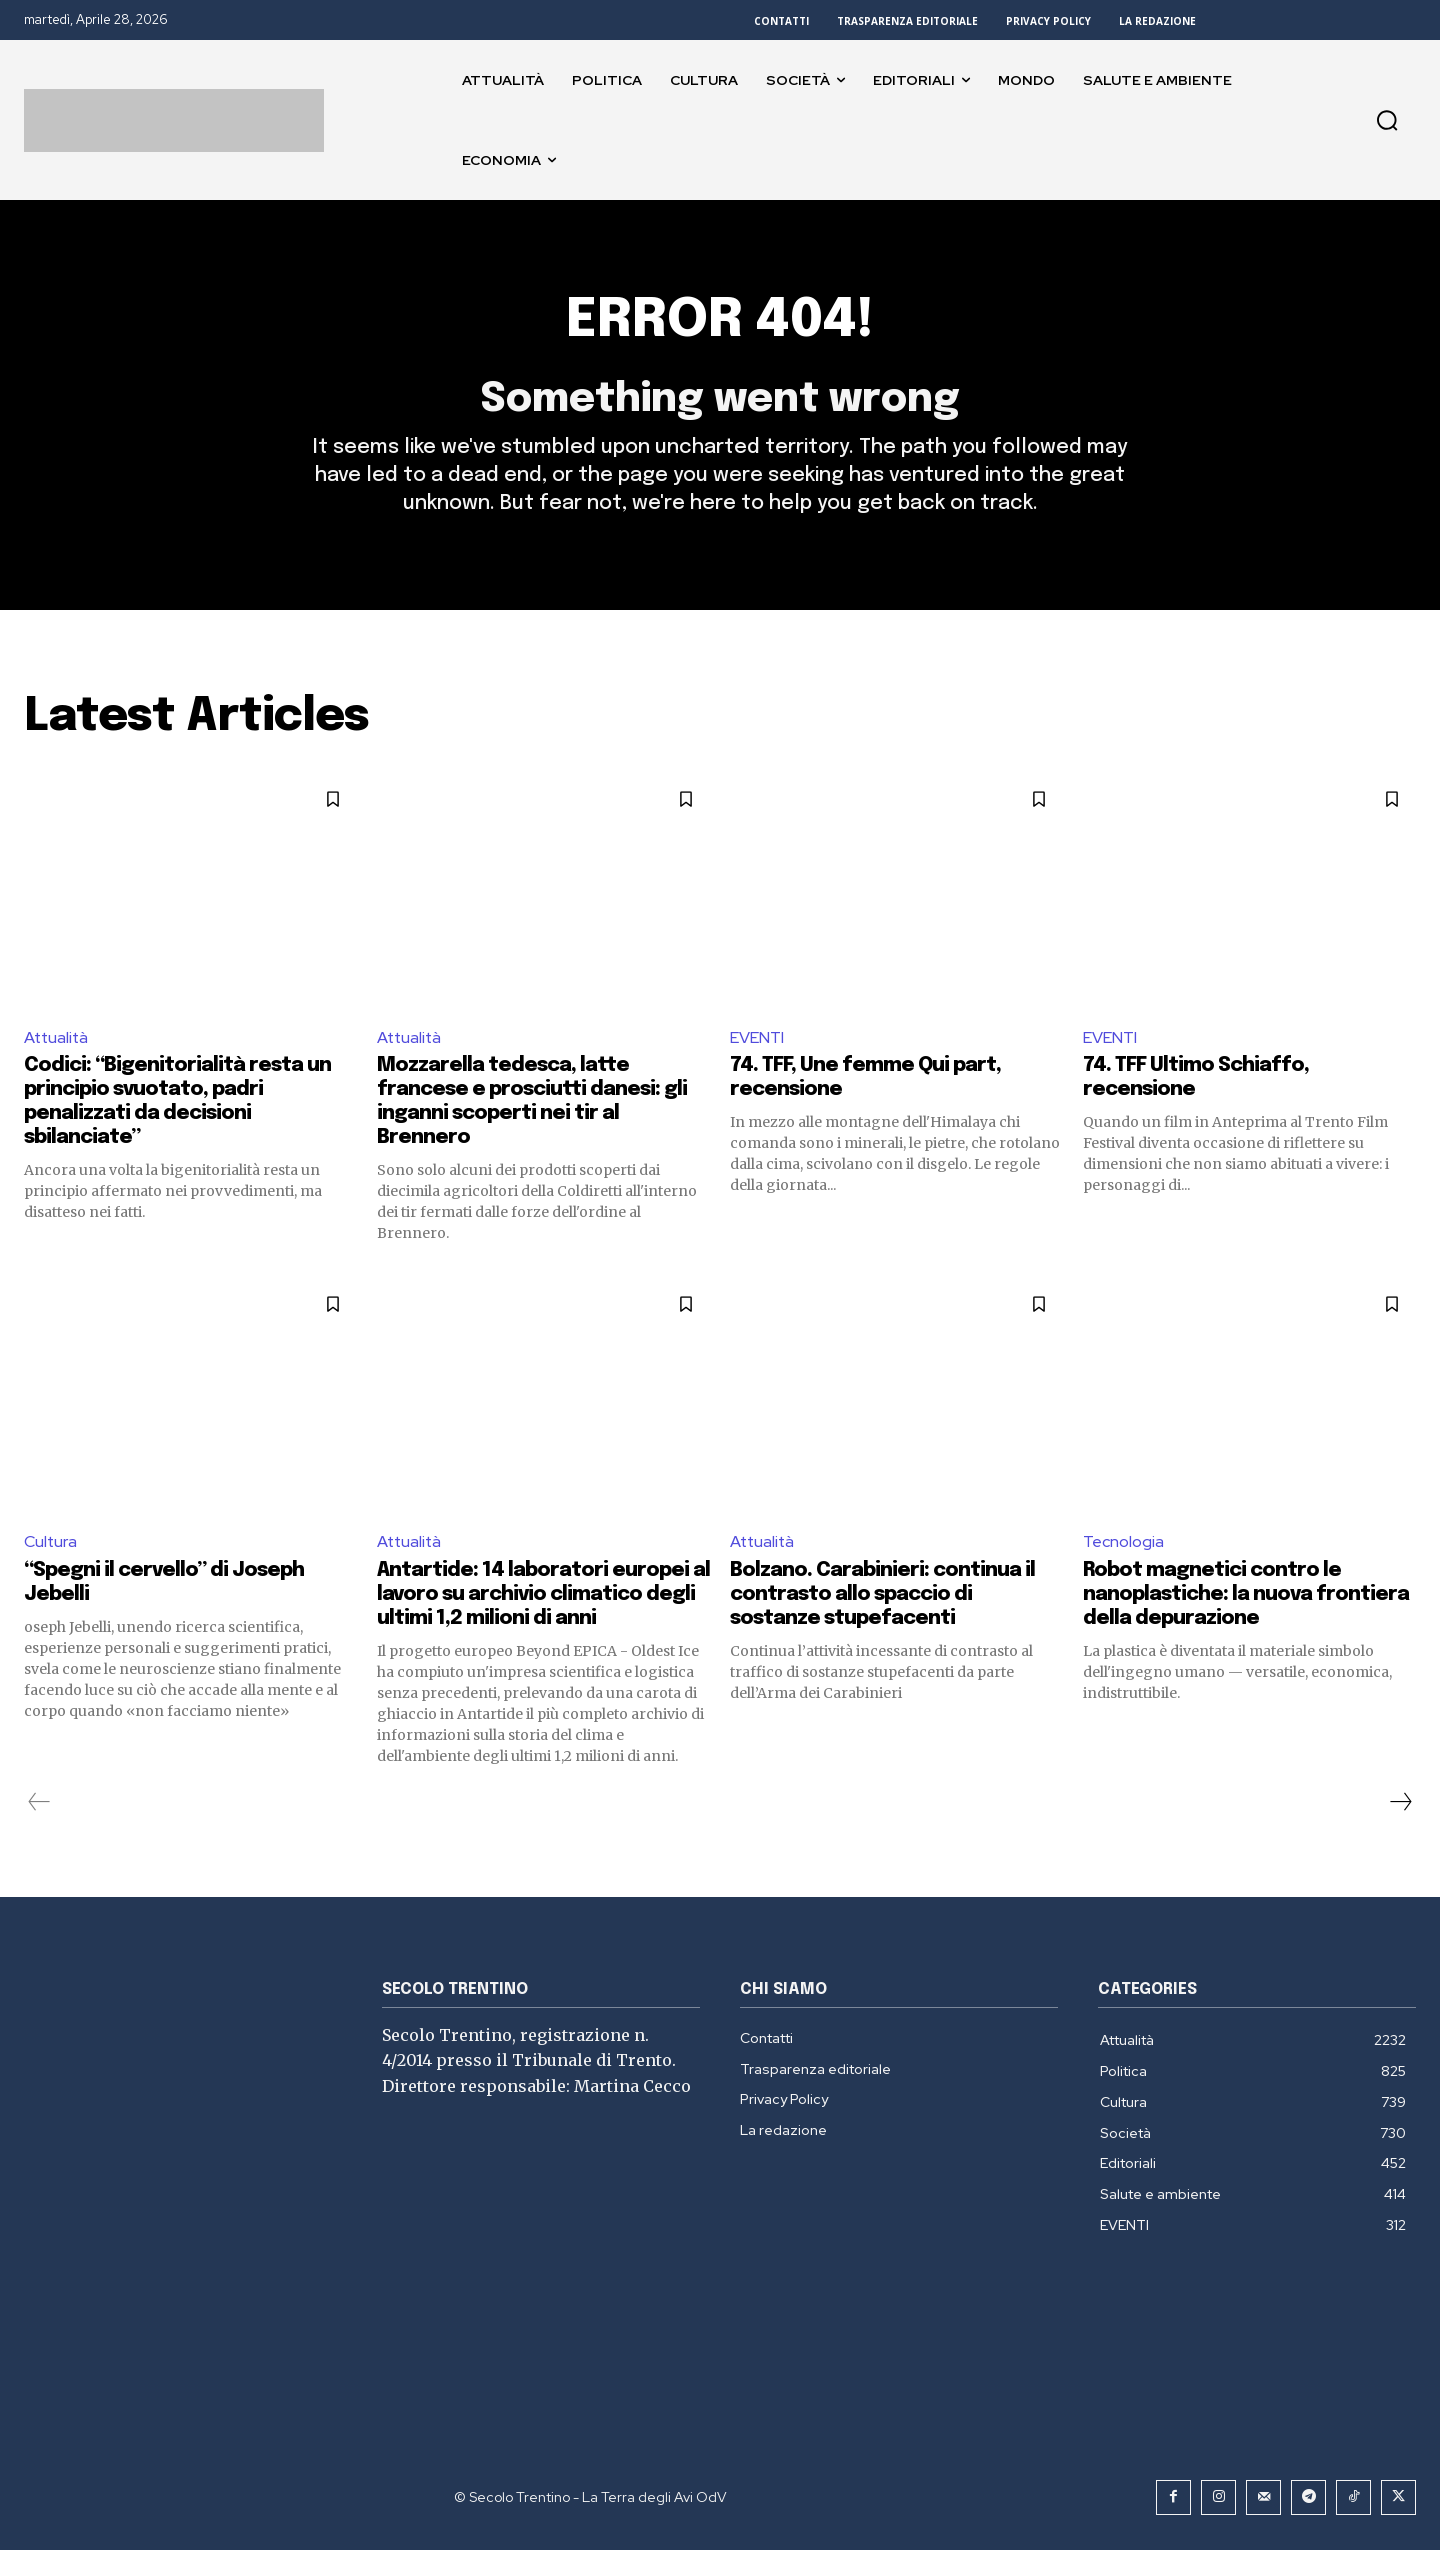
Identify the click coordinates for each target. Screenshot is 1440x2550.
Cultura (51, 1542)
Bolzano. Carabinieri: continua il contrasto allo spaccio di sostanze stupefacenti (882, 1594)
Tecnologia (1123, 1542)
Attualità (57, 1037)
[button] (1387, 120)
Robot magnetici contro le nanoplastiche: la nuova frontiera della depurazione (1246, 1594)
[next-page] (1400, 1802)
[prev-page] (39, 1802)
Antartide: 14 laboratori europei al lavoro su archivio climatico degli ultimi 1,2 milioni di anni (543, 1594)
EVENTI (757, 1037)
